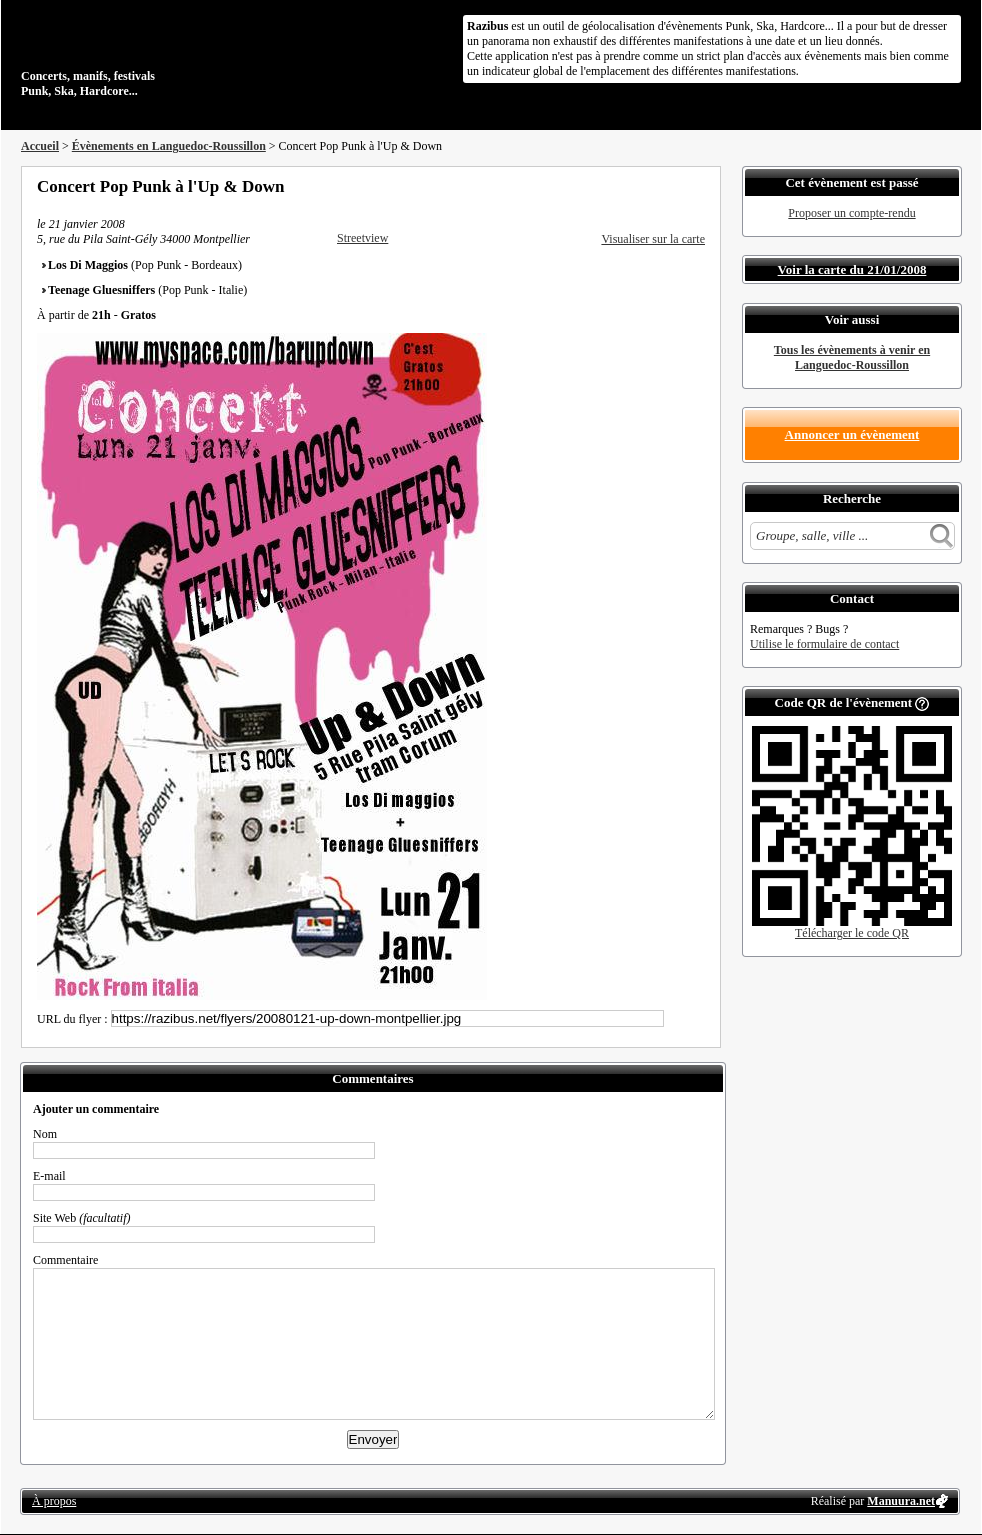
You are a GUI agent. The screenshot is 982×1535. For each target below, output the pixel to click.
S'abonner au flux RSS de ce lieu (698, 186)
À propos (54, 1501)
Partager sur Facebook (617, 186)
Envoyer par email (671, 186)
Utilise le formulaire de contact (824, 644)
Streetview (362, 238)
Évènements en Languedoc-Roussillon (169, 146)
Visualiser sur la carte (653, 239)
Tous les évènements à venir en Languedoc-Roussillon (852, 357)
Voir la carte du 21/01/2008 (852, 269)
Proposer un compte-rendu (851, 213)
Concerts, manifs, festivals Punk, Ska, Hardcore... (150, 54)
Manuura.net (901, 1501)
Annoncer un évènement (852, 434)
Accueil (40, 146)
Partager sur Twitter (644, 186)
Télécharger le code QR (852, 933)
